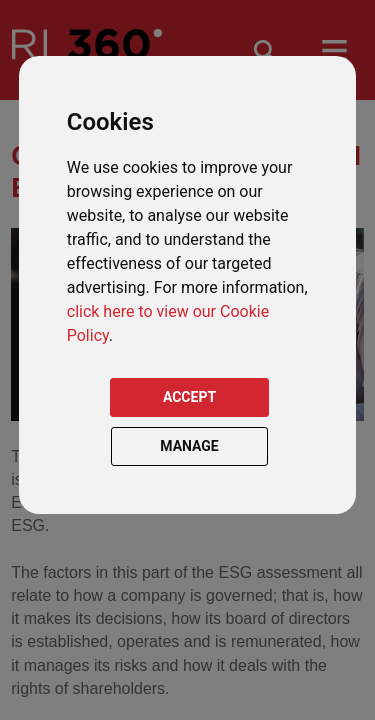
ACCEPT (189, 397)
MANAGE (189, 446)
